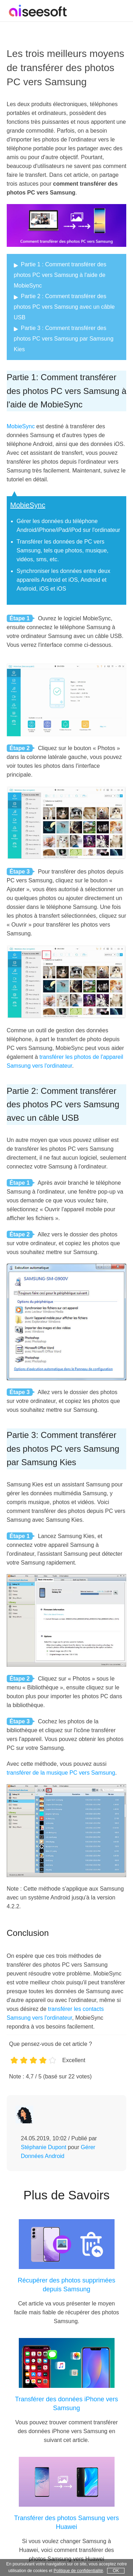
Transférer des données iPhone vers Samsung (66, 2404)
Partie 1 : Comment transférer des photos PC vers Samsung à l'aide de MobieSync (60, 275)
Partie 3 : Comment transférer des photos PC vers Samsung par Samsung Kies (63, 338)
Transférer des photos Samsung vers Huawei (66, 2522)
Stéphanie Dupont (43, 2147)
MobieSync (21, 426)
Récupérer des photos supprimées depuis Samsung (66, 2285)
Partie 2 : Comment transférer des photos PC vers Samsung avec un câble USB (64, 306)
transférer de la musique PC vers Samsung (61, 1773)
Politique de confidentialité (78, 2570)
